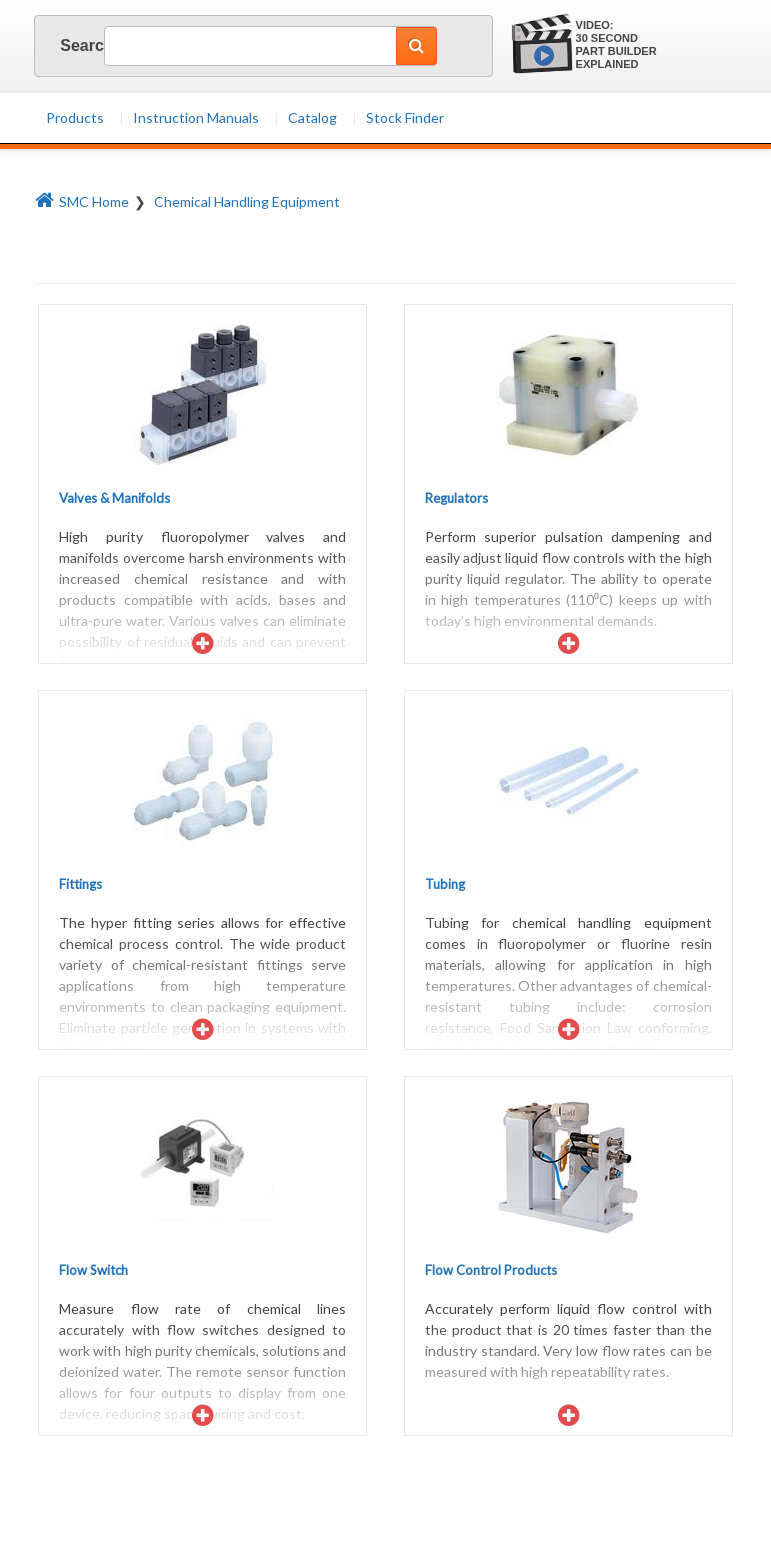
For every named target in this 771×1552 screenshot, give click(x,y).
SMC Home (82, 201)
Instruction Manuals (196, 117)
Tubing (445, 884)
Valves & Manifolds (114, 498)
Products (75, 117)
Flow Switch (93, 1270)
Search (67, 45)
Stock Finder (405, 117)
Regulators (456, 498)
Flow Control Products (491, 1270)
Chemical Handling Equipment (247, 201)
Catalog (312, 117)
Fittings (80, 884)
